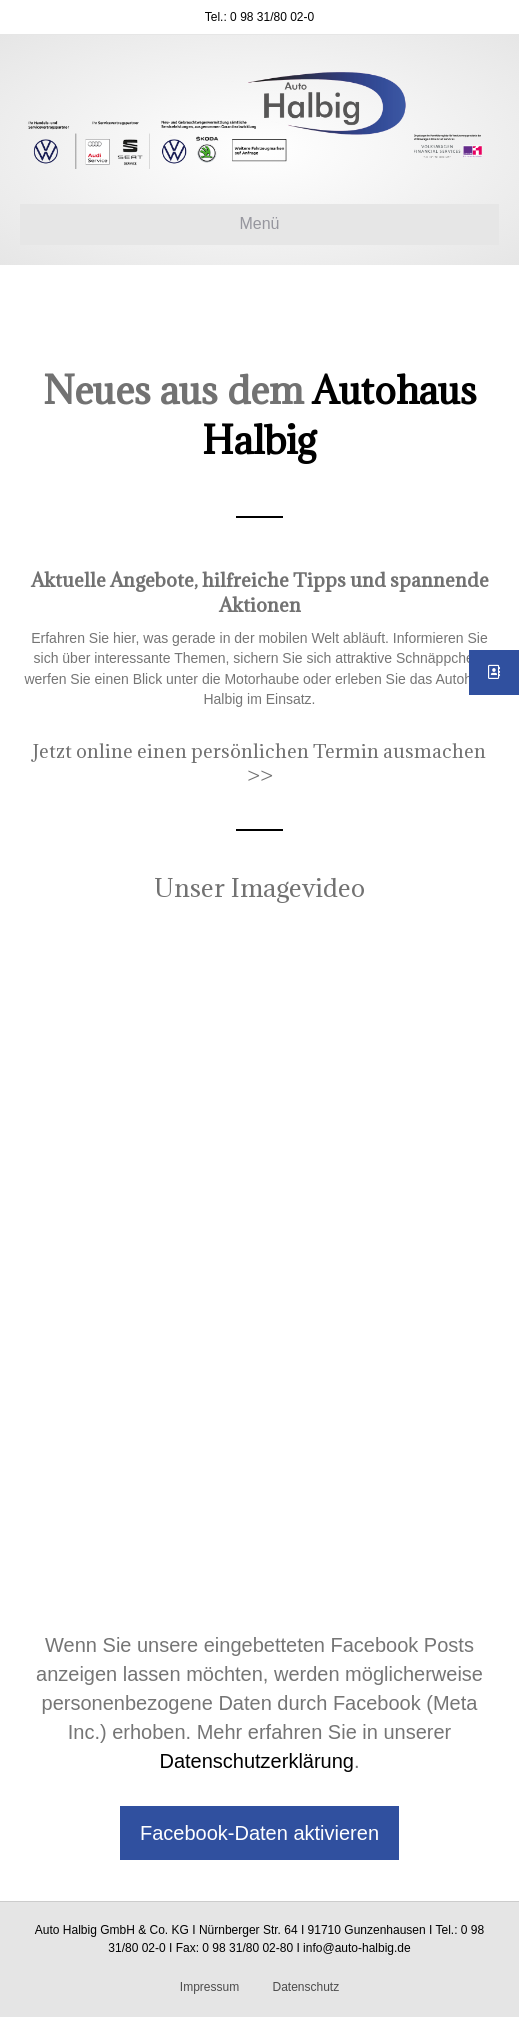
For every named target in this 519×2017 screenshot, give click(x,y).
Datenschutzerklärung (256, 1761)
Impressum (209, 1987)
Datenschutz (305, 1987)
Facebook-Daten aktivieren (259, 1833)
